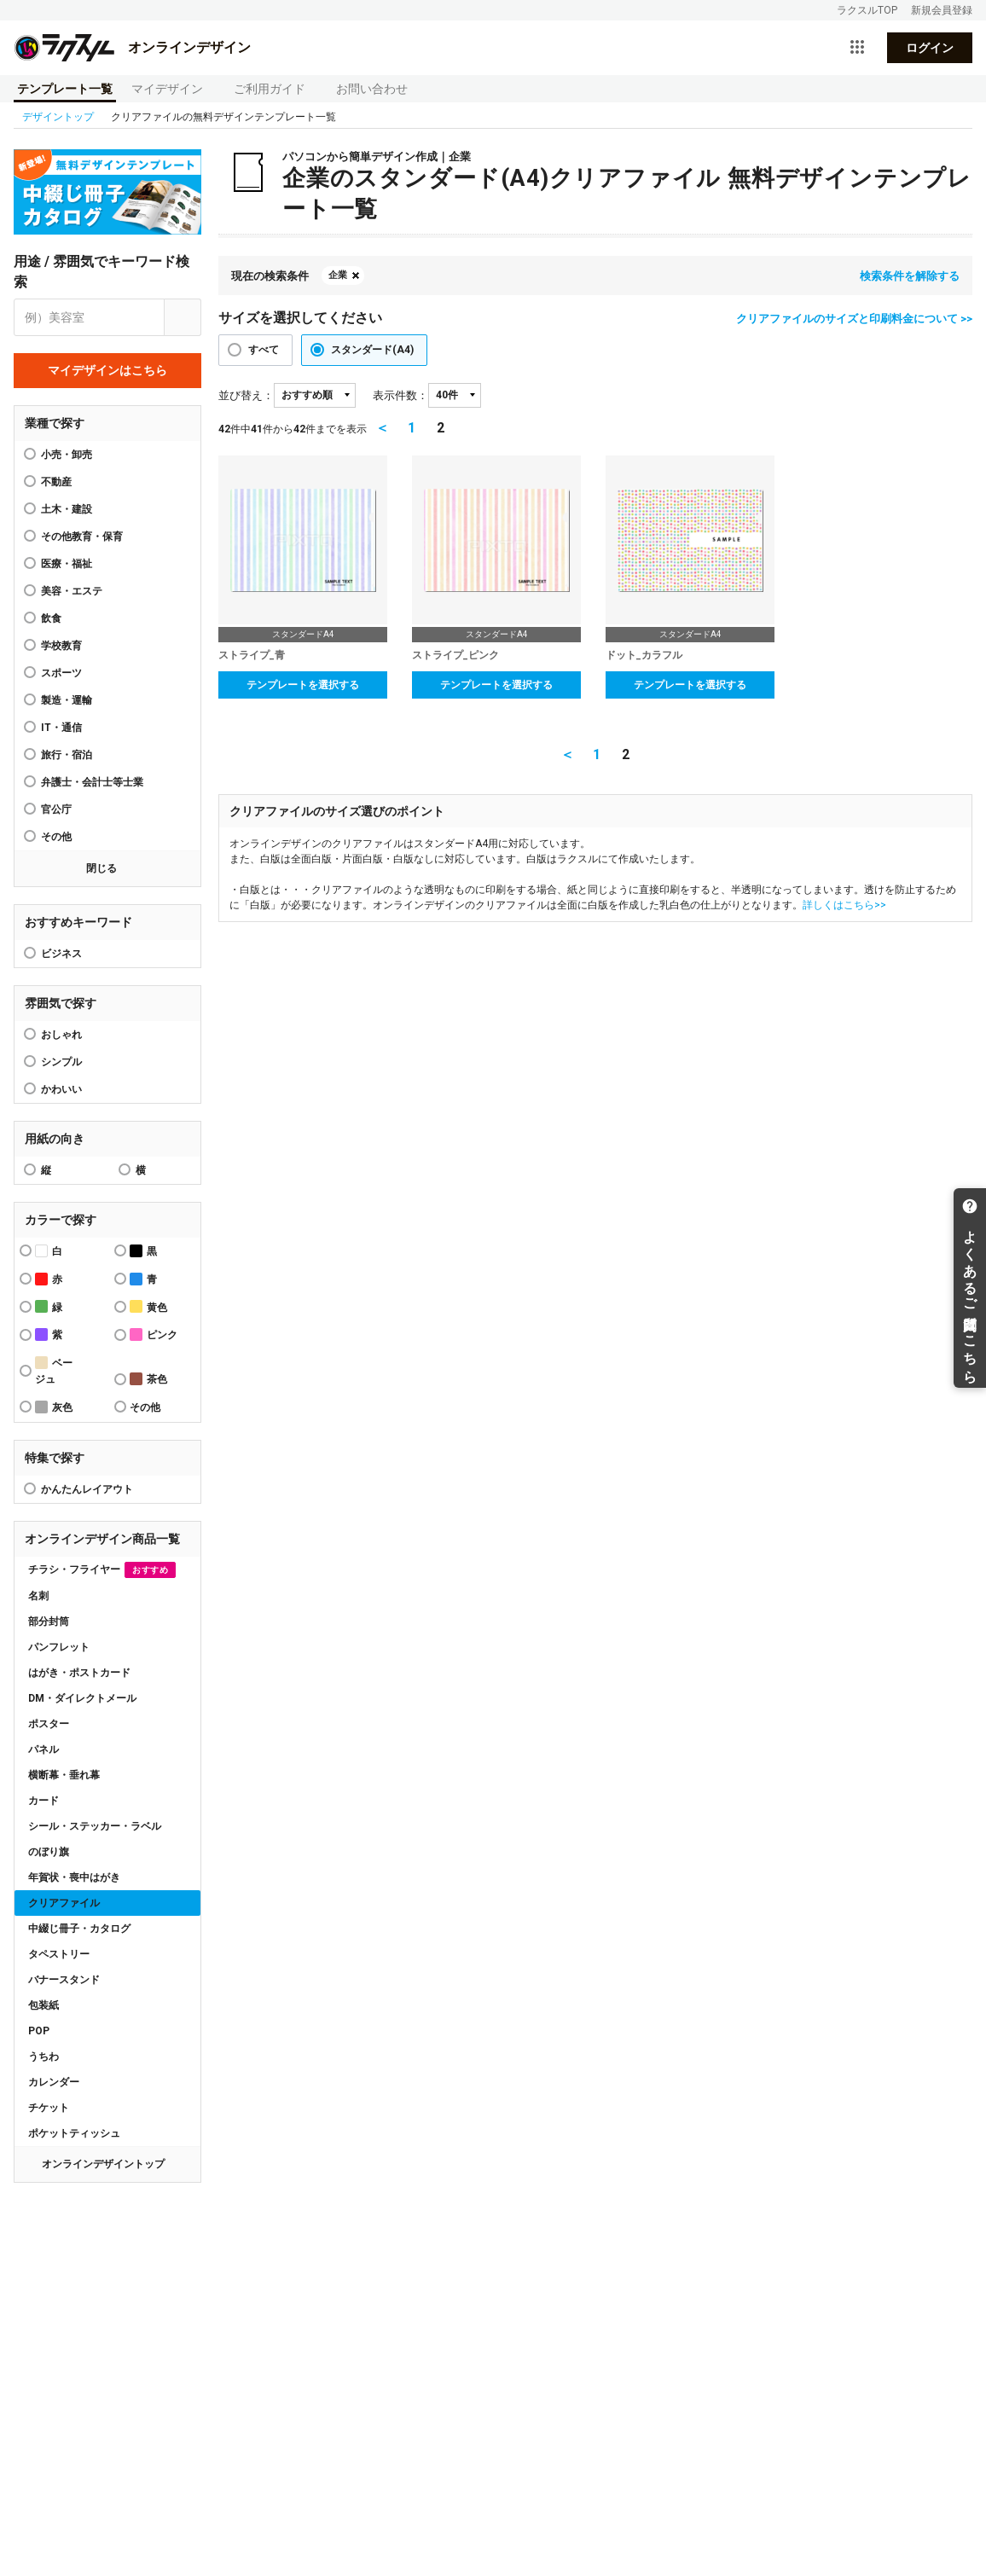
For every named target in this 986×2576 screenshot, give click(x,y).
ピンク (153, 1334)
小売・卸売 (66, 455)
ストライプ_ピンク (455, 655)
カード (43, 1801)
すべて (263, 350)
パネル (43, 1749)
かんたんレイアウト (87, 1489)
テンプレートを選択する (302, 685)
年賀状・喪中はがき (74, 1877)
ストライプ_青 (251, 655)
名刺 (38, 1596)
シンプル (61, 1062)
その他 (56, 837)
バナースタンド (64, 1980)
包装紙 (43, 2005)
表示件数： (400, 395)
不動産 (56, 482)
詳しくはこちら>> (844, 905)
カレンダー (53, 2082)
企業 (337, 275)
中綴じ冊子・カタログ (79, 1929)
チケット (48, 2108)
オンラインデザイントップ (103, 2164)
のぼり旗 (48, 1852)
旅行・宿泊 (66, 755)
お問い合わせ (372, 89)
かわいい (61, 1089)
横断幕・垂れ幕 (64, 1775)
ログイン (930, 48)
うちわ (43, 2057)
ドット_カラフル (644, 655)
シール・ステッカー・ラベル (94, 1826)
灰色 (53, 1407)
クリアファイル (64, 1903)
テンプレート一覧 (65, 89)
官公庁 (56, 809)
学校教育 (61, 646)
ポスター (48, 1724)
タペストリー (59, 1954)
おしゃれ (61, 1035)
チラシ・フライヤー (102, 1570)
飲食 (51, 618)
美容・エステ (71, 591)
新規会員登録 (941, 10)
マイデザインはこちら (107, 370)
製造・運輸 (66, 700)
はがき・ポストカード (79, 1673)
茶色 (148, 1378)
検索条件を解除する (910, 276)
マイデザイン (167, 89)
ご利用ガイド (269, 89)
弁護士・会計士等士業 (92, 782)
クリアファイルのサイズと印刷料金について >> (854, 318)
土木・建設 (66, 509)
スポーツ (61, 673)
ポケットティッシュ (74, 2133)
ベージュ (53, 1370)
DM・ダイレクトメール (82, 1698)
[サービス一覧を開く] (857, 48)
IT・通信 (61, 728)
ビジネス (61, 954)
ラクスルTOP (867, 10)
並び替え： (246, 395)
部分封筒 (48, 1621)
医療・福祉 (66, 564)
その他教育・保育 (82, 536)
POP (38, 2031)
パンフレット (59, 1647)
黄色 (148, 1306)
